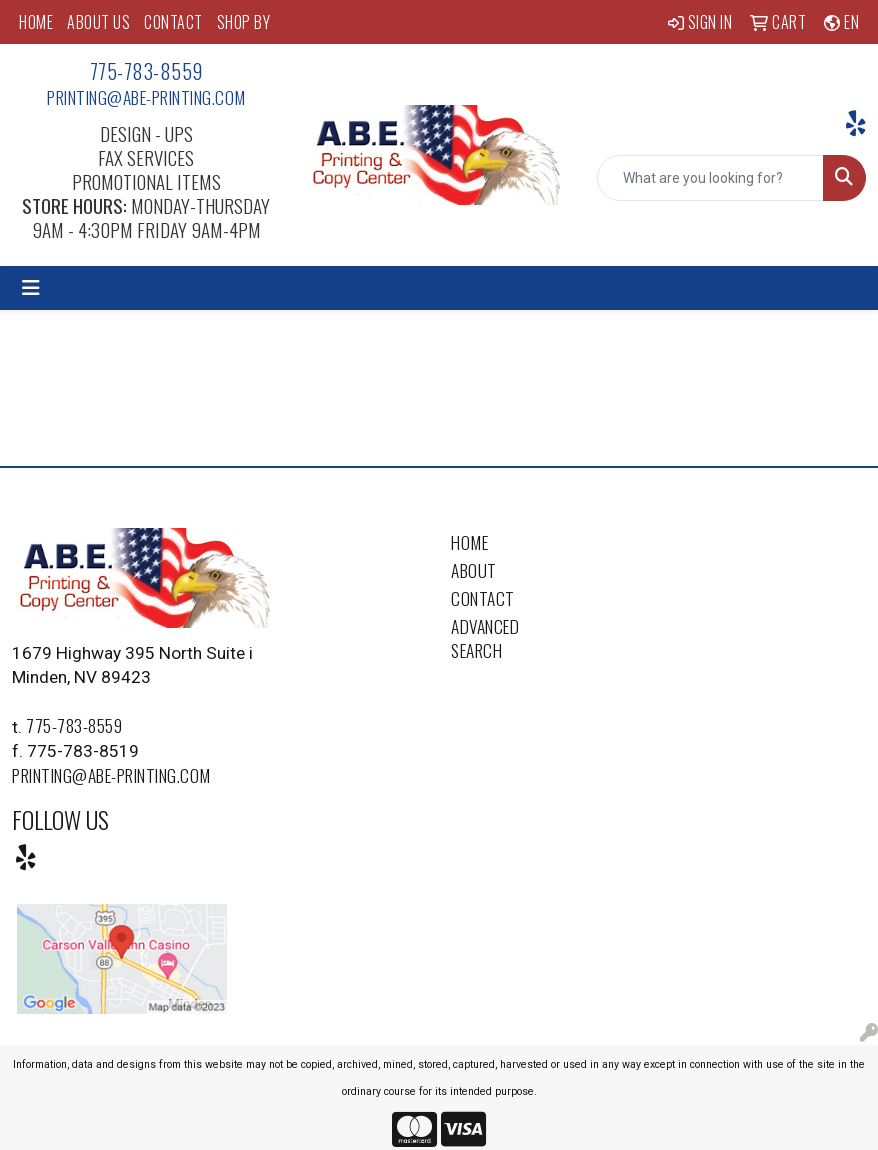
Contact (483, 598)
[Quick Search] (710, 178)
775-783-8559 (146, 71)
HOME (36, 22)
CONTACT (173, 22)
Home (469, 542)
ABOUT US (98, 22)
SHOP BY (244, 22)
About (474, 570)
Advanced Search (485, 638)
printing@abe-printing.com (146, 97)
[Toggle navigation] (31, 288)
